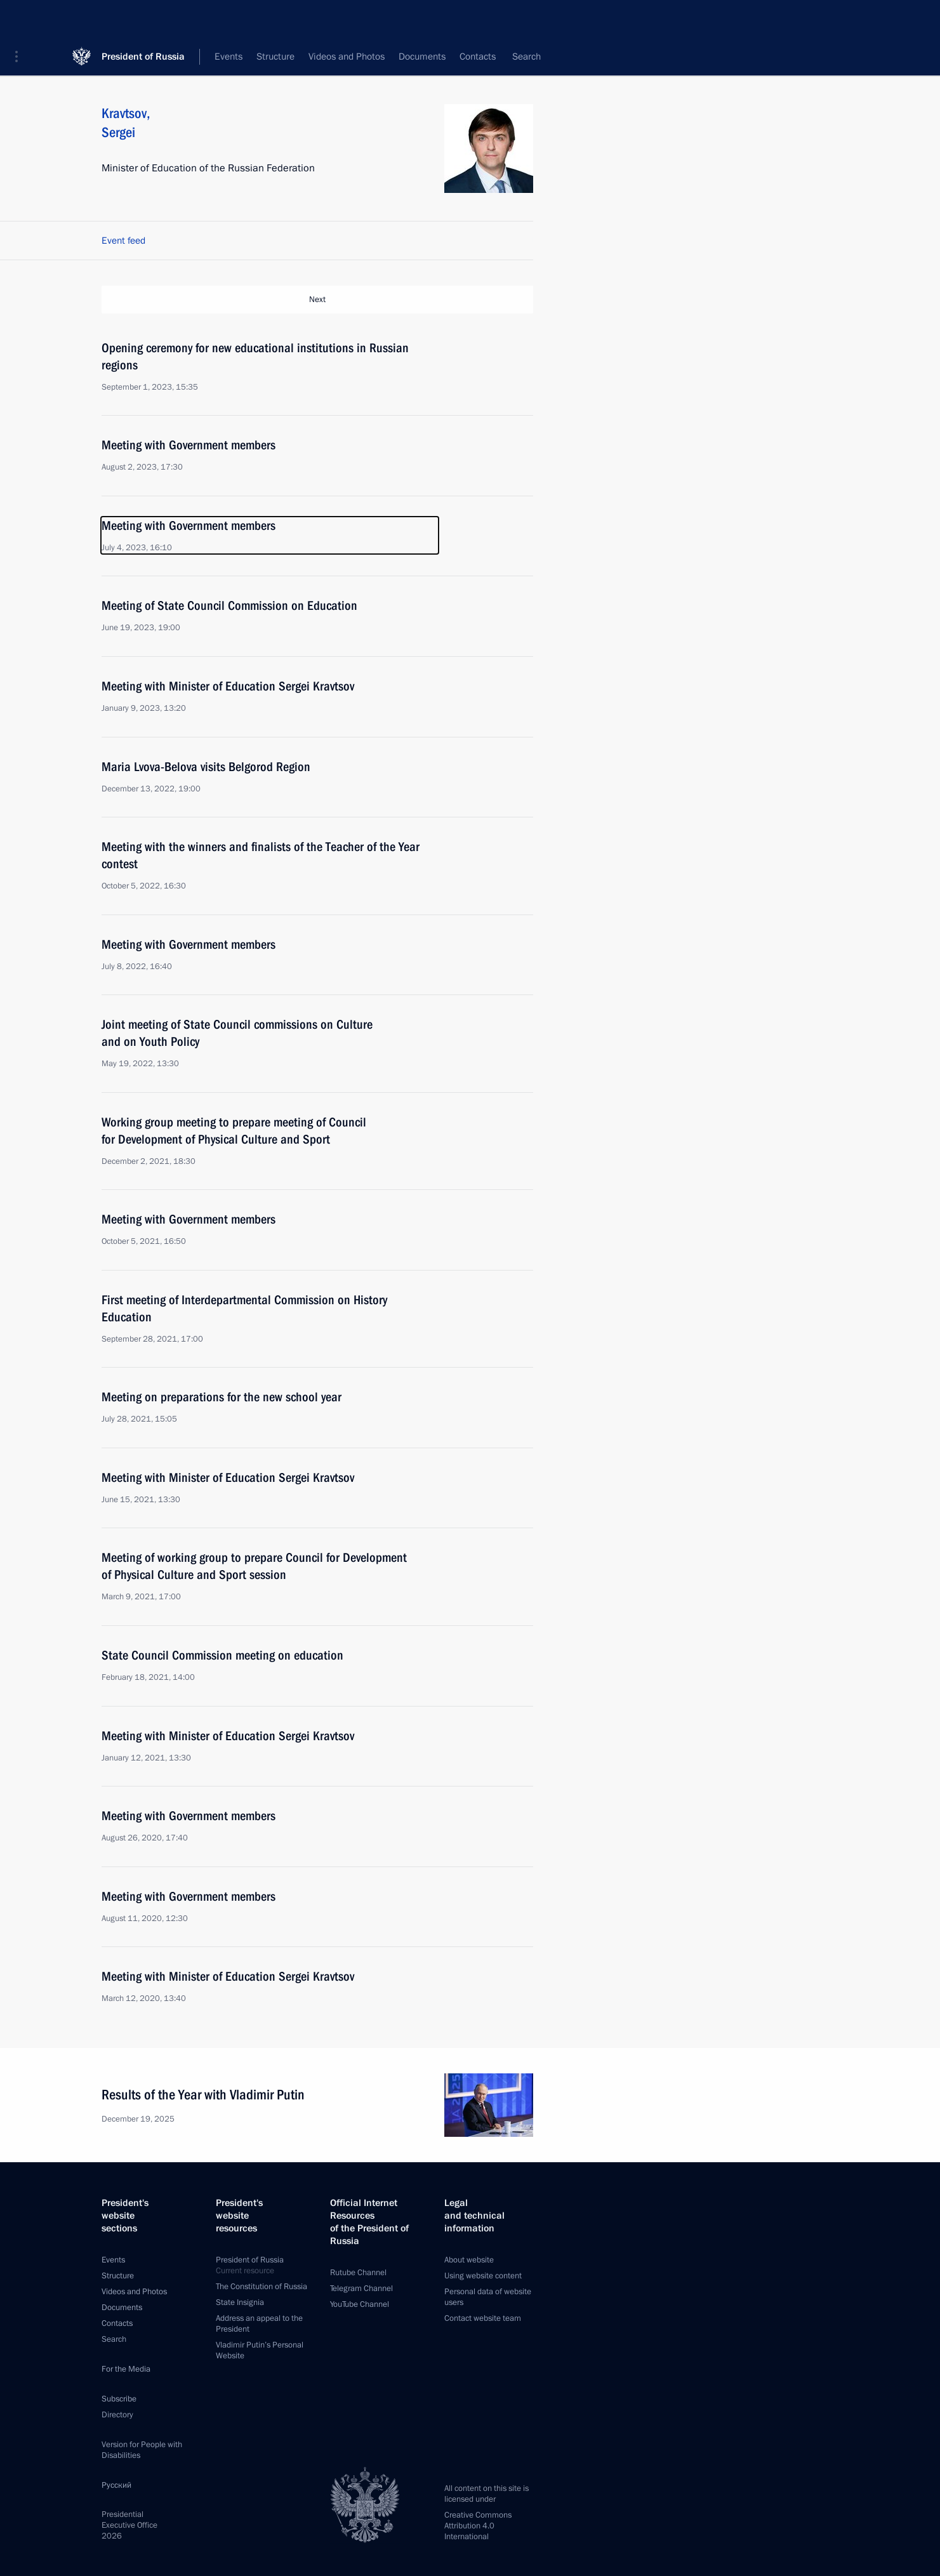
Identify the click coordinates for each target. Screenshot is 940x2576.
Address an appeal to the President (259, 2323)
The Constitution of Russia (261, 2286)
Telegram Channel (361, 2288)
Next (317, 299)
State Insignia (240, 2302)
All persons (510, 57)
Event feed (123, 240)
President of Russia (143, 19)
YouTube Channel (359, 2303)
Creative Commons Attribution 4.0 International (478, 2525)
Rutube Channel (358, 2272)
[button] (21, 19)
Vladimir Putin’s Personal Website (259, 2350)
